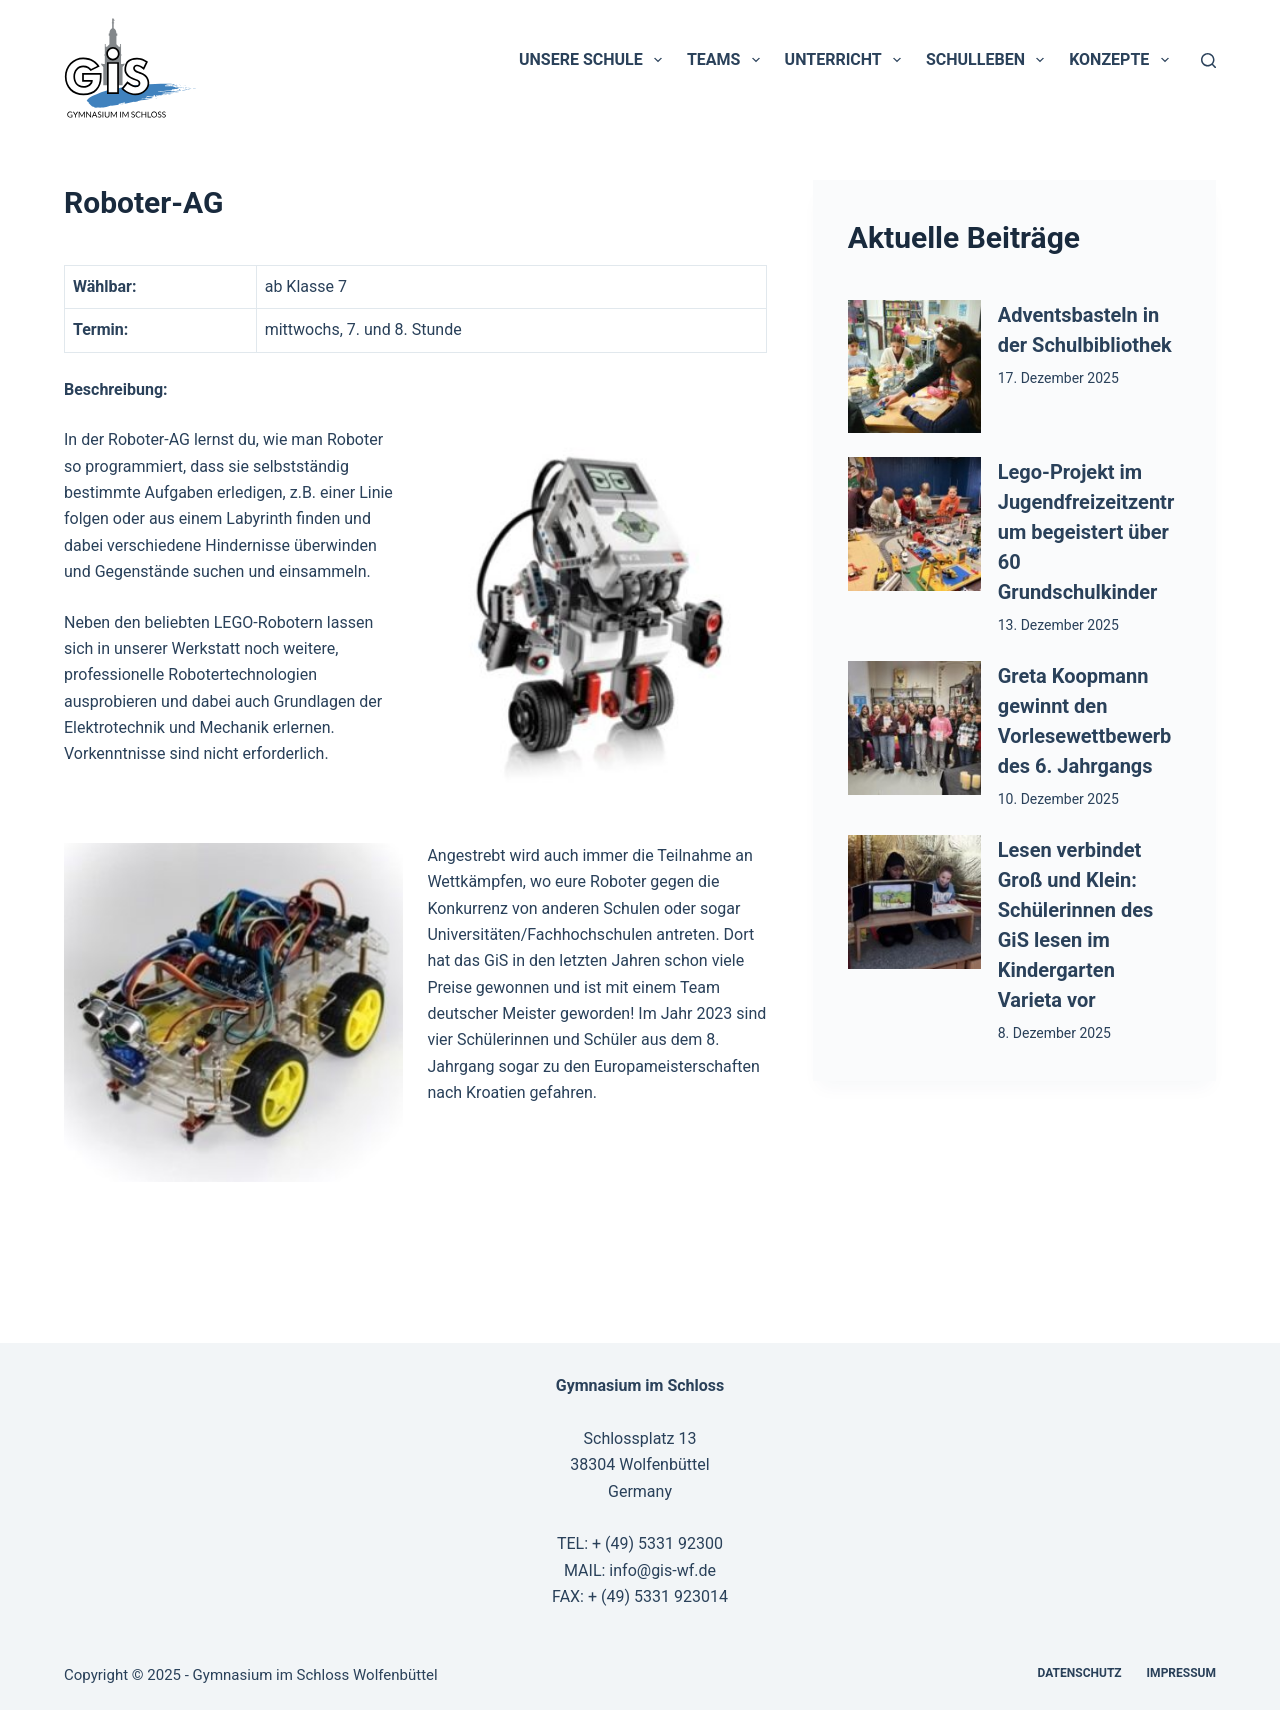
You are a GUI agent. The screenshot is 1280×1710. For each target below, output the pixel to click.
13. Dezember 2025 (1058, 625)
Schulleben (989, 60)
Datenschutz (1080, 1673)
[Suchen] (1208, 60)
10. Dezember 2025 (1058, 799)
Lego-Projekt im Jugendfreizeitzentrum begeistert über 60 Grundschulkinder (1086, 532)
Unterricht (847, 60)
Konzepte (1122, 60)
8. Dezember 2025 (1054, 1033)
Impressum (1181, 1673)
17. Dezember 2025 (1058, 378)
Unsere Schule (594, 60)
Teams (727, 60)
